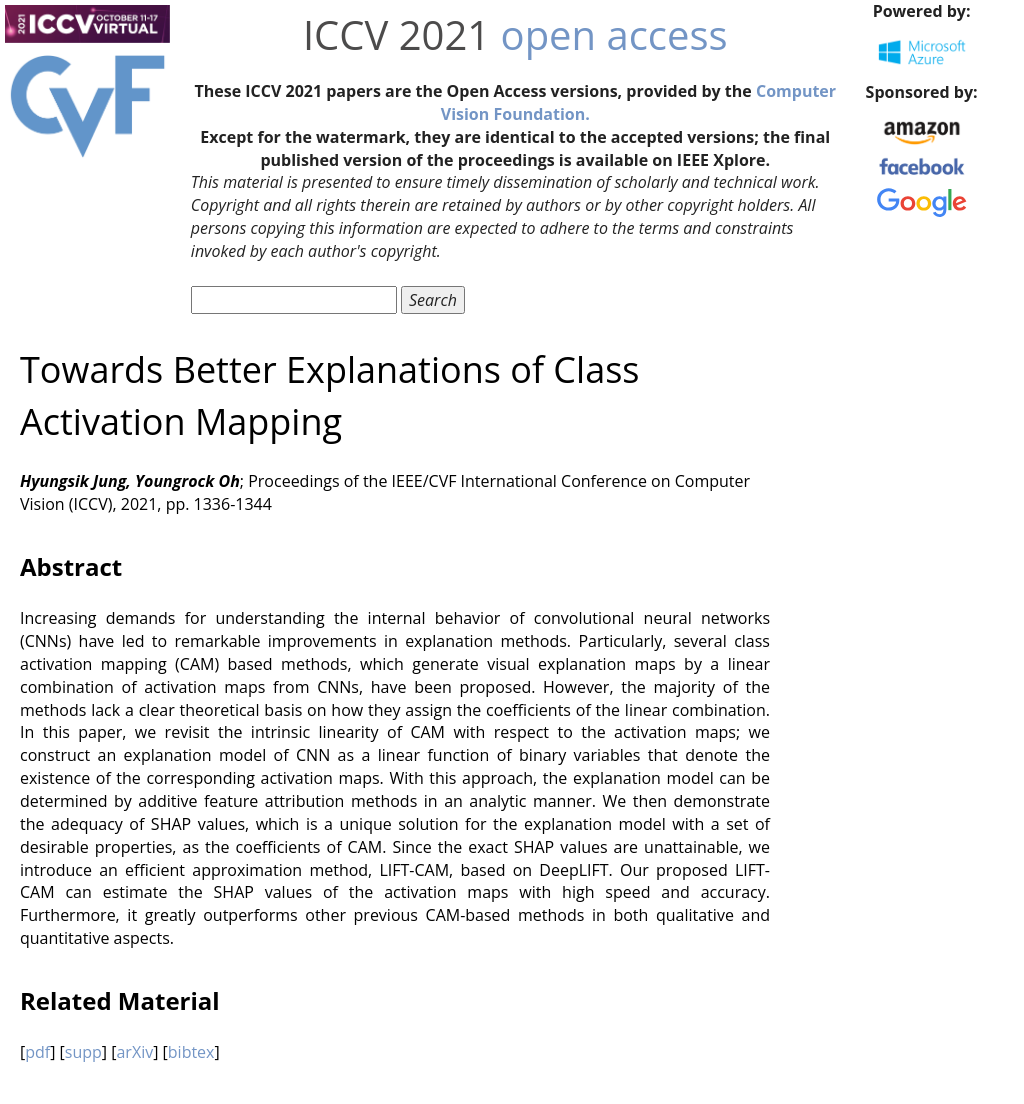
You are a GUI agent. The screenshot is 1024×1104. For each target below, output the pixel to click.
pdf (37, 1052)
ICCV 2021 (396, 34)
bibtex (191, 1052)
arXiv (134, 1052)
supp (83, 1052)
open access (614, 34)
